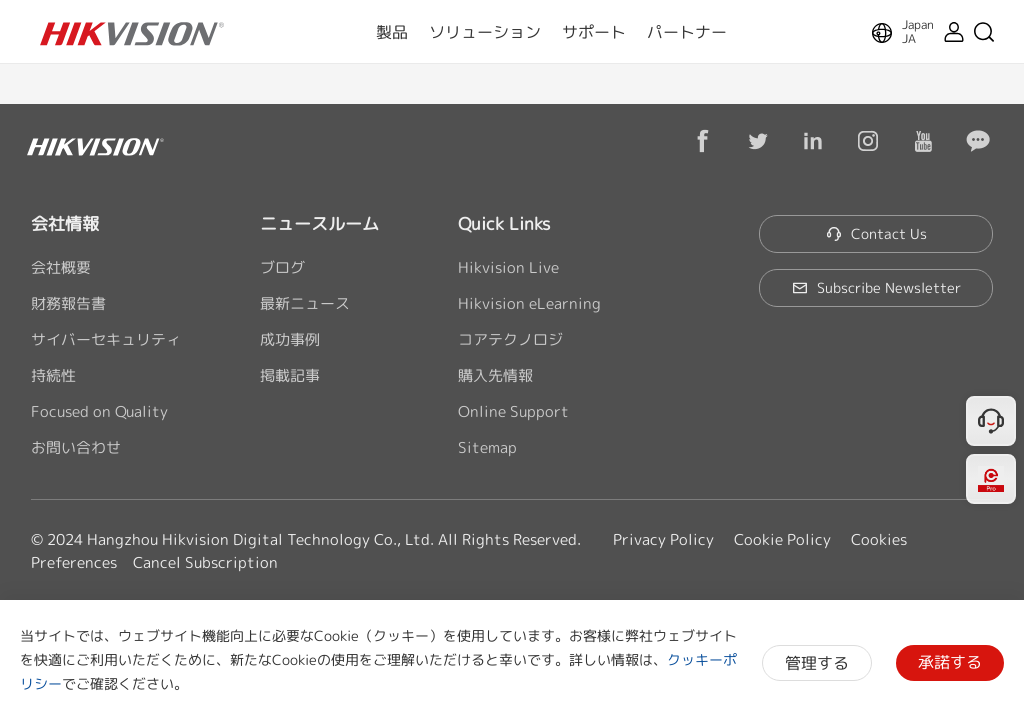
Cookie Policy (782, 539)
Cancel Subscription (205, 562)
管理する (817, 663)
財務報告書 (68, 303)
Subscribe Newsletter (876, 287)
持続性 (53, 375)
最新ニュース (305, 303)
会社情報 (65, 223)
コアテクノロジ (510, 339)
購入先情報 (495, 375)
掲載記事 (290, 375)
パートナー (687, 32)
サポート (594, 32)
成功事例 (290, 339)
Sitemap (487, 447)
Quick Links (504, 223)
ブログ (282, 267)
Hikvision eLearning (529, 303)
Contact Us (876, 233)
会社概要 (61, 267)
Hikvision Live (508, 267)
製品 (392, 32)
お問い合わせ (76, 447)
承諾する (950, 662)
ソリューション (485, 32)
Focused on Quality (99, 411)
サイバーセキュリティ (106, 339)
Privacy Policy (663, 539)
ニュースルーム (319, 223)
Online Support (513, 411)
